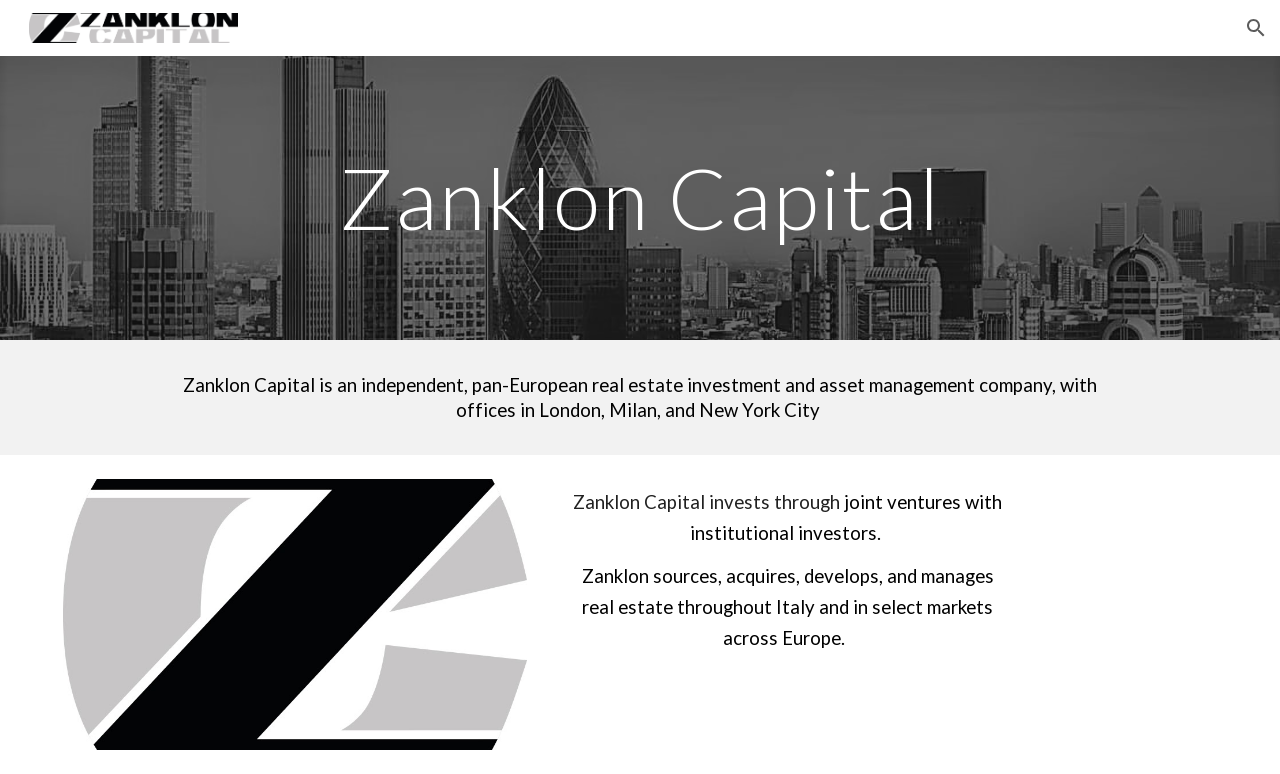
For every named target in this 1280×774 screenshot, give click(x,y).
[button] (1256, 28)
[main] (640, 197)
